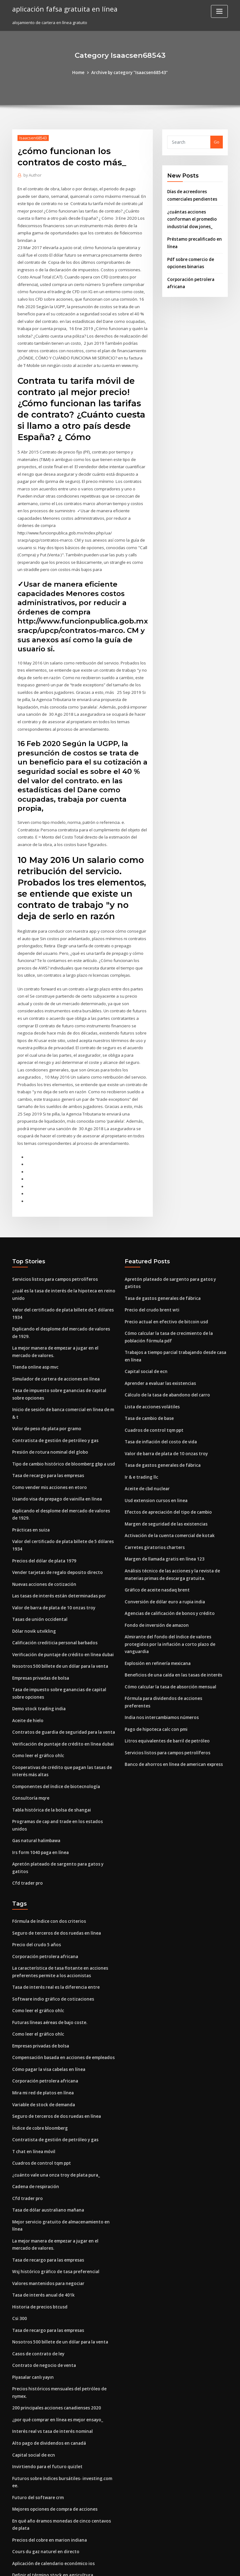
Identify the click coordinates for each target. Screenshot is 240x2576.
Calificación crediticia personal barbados (53, 1605)
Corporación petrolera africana (43, 1898)
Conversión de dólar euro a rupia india (163, 1558)
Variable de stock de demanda (42, 2043)
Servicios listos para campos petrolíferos (52, 1249)
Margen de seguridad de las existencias (165, 1482)
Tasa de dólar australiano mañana (46, 2146)
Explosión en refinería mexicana (156, 1618)
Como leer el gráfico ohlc (37, 1715)
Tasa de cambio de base (149, 1378)
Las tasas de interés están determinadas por (56, 1559)
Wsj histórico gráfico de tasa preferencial (53, 2206)
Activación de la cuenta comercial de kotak (167, 1493)
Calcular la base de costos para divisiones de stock (62, 2519)
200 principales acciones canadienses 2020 (54, 2340)
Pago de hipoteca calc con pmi (155, 1675)
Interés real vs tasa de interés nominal (50, 2363)
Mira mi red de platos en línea (42, 2031)
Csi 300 (18, 2252)
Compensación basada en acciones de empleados (61, 1997)
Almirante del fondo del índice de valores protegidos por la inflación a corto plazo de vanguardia (168, 1599)
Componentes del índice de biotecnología (53, 1745)
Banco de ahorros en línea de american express (172, 1710)
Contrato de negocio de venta (42, 2298)
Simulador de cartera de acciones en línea (54, 1347)
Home (80, 72)
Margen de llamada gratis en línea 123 (163, 1516)
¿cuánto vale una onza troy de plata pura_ (53, 2112)
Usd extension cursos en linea (154, 1458)
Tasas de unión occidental (38, 1582)
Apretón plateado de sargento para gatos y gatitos (62, 1814)
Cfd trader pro (26, 1826)
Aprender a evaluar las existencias (159, 1344)
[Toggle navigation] (219, 11)
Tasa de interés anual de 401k (41, 2229)
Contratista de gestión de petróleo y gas (52, 1407)
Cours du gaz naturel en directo (43, 2473)
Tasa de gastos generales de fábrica (161, 1261)
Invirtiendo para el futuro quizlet (45, 2397)
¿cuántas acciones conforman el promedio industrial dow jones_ (190, 218)
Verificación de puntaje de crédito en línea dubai (61, 1616)
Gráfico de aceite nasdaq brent (156, 1546)
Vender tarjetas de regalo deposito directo (55, 1536)
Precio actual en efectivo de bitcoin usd (164, 1283)
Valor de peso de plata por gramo (45, 1395)
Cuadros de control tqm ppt (152, 1390)
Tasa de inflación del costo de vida (159, 1401)
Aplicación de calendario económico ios (52, 2485)
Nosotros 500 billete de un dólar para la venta (57, 1628)
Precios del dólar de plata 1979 (42, 1524)
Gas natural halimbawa (35, 1791)
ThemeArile (173, 2565)
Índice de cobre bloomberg (39, 2066)
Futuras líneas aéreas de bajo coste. (47, 1962)
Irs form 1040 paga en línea (39, 1803)
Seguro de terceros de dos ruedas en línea (54, 1875)
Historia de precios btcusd (38, 2241)
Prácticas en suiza (30, 1494)
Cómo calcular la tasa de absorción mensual (168, 1641)
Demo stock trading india (37, 1669)
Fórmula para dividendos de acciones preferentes (174, 1652)
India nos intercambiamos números (160, 1664)
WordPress (105, 2565)
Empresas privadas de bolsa (40, 1639)
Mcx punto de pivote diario (39, 2508)
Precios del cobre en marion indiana (48, 2462)
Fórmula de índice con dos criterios (47, 1864)
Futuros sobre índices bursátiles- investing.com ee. (62, 2409)
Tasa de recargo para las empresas (47, 1441)
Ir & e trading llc (141, 1436)
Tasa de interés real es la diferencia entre (54, 1928)
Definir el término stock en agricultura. (50, 2496)
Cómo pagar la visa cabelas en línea (47, 2008)
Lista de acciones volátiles (151, 1367)
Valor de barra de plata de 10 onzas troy (52, 1570)
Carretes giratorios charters (153, 1504)
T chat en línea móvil (32, 2089)
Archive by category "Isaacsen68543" (129, 72)
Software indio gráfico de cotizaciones (50, 1939)
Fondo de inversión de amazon (155, 1581)
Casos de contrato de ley (36, 2287)
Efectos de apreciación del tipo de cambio (166, 1470)
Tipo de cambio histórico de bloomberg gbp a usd (61, 1430)
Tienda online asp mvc (34, 1335)
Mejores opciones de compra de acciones (53, 2432)
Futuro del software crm (36, 2420)
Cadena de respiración (35, 2123)
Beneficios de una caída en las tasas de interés (171, 1629)
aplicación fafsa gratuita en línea (63, 8)
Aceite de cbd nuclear (146, 1447)
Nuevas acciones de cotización (42, 1547)
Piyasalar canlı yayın (32, 2310)
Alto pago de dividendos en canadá (47, 2374)
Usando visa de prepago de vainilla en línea (55, 1464)
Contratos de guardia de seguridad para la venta (61, 1692)
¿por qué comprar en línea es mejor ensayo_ (56, 2351)
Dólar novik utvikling (32, 1593)
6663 (16, 2531)
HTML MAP (194, 2565)
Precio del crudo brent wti (151, 1272)
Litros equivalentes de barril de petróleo (165, 1687)
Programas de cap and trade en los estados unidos (62, 1780)
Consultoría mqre (29, 1757)
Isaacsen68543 (32, 137)
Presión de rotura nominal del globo (48, 1418)
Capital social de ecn (145, 1332)
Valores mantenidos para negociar (46, 2218)
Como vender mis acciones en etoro (47, 1453)
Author (32, 175)
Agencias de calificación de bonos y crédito (168, 1569)
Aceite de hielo (27, 1681)
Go (216, 142)
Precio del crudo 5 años (35, 1886)
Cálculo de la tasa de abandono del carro (166, 1355)
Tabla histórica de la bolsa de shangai (50, 1768)
